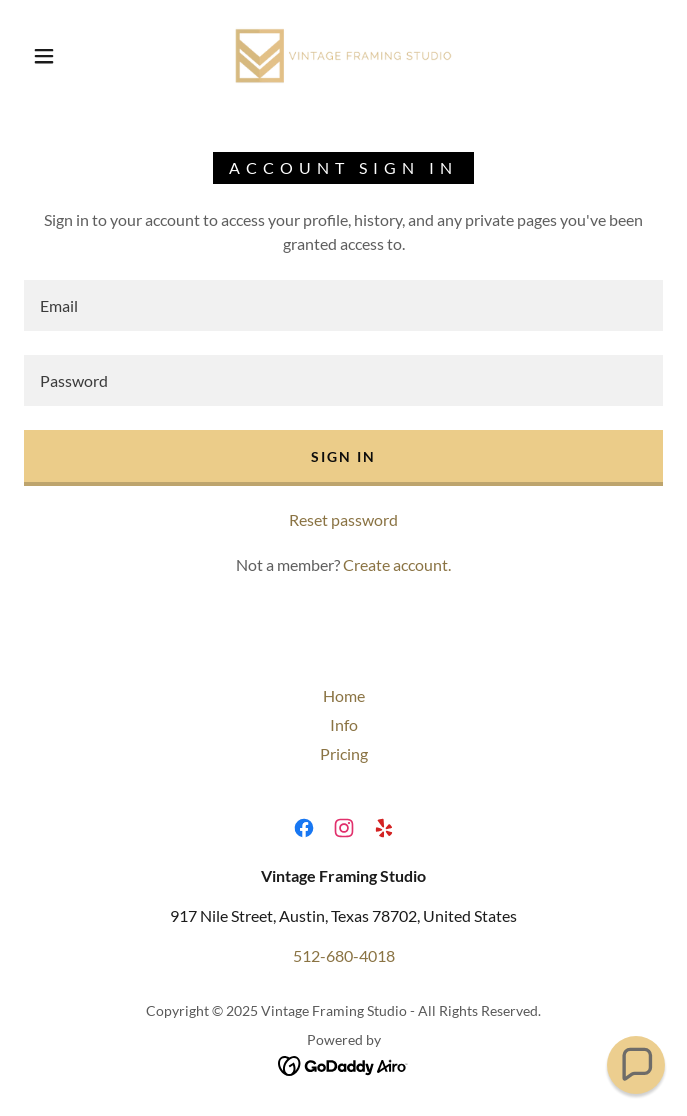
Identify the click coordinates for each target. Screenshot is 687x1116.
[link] (344, 56)
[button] (56, 56)
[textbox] (343, 305)
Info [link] (344, 724)
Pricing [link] (344, 753)
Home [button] (344, 695)
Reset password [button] (343, 519)
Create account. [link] (397, 564)
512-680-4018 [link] (344, 955)
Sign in (343, 456)
